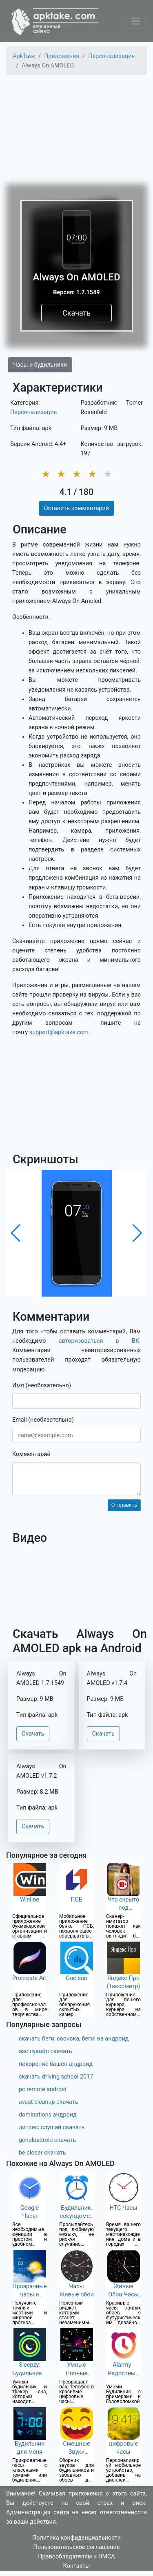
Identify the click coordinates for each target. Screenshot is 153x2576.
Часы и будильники (40, 364)
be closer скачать (42, 2152)
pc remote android (43, 2089)
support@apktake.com (59, 1032)
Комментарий (31, 1454)
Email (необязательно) (43, 1419)
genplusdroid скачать (47, 2140)
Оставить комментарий (76, 508)
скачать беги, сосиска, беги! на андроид (74, 2038)
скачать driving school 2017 (56, 2076)
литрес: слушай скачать (51, 2127)
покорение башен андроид (56, 2064)
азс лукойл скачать (45, 2051)
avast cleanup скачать (48, 2102)
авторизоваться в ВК (99, 1340)
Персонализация (33, 412)
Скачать (76, 313)
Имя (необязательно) (41, 1385)
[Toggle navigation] (135, 21)
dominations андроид (48, 2114)
